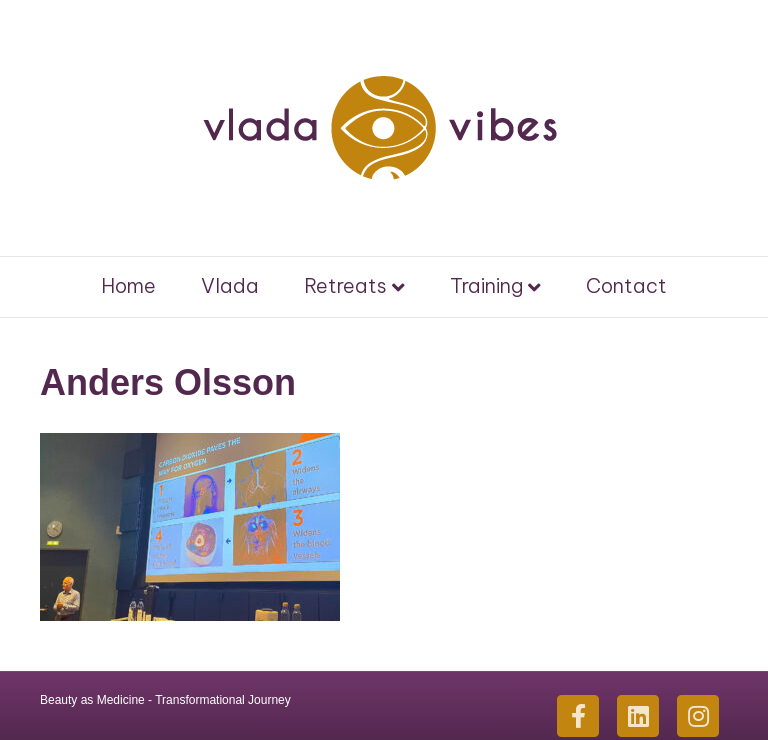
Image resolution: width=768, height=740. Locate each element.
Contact (626, 285)
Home (128, 285)
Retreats (345, 285)
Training (486, 285)
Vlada (230, 285)
